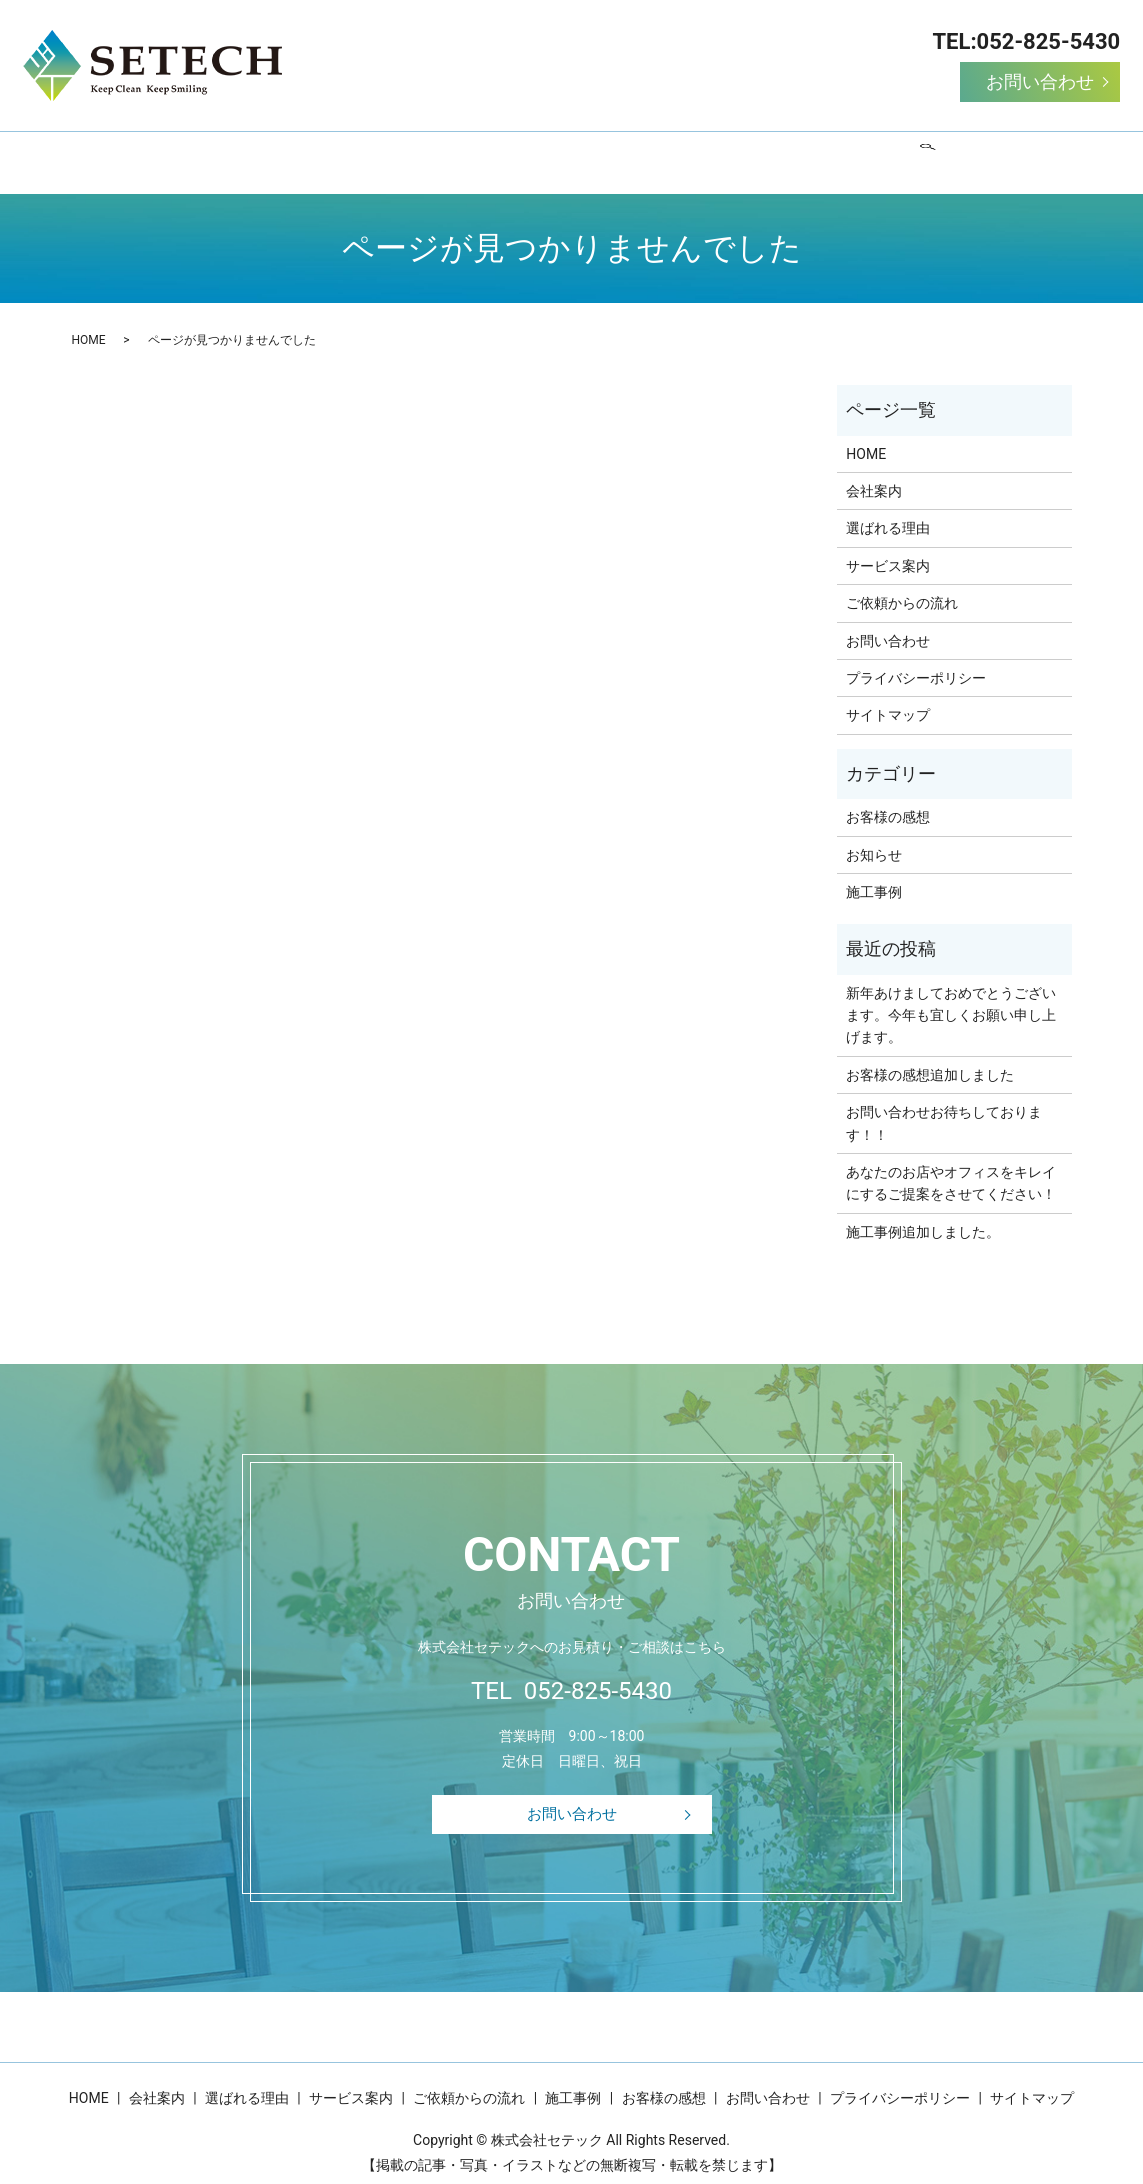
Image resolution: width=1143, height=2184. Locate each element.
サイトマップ (888, 699)
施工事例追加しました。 (923, 1216)
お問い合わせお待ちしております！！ (944, 1107)
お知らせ (874, 838)
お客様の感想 (892, 154)
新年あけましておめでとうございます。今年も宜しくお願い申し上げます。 (951, 999)
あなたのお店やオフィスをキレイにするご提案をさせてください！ (951, 1167)
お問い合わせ (1040, 81)
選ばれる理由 (388, 154)
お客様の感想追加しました (930, 1059)
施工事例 (780, 154)
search (976, 155)
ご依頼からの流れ (654, 154)
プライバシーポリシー (916, 662)
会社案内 (276, 154)
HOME (187, 154)
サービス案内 (514, 154)
